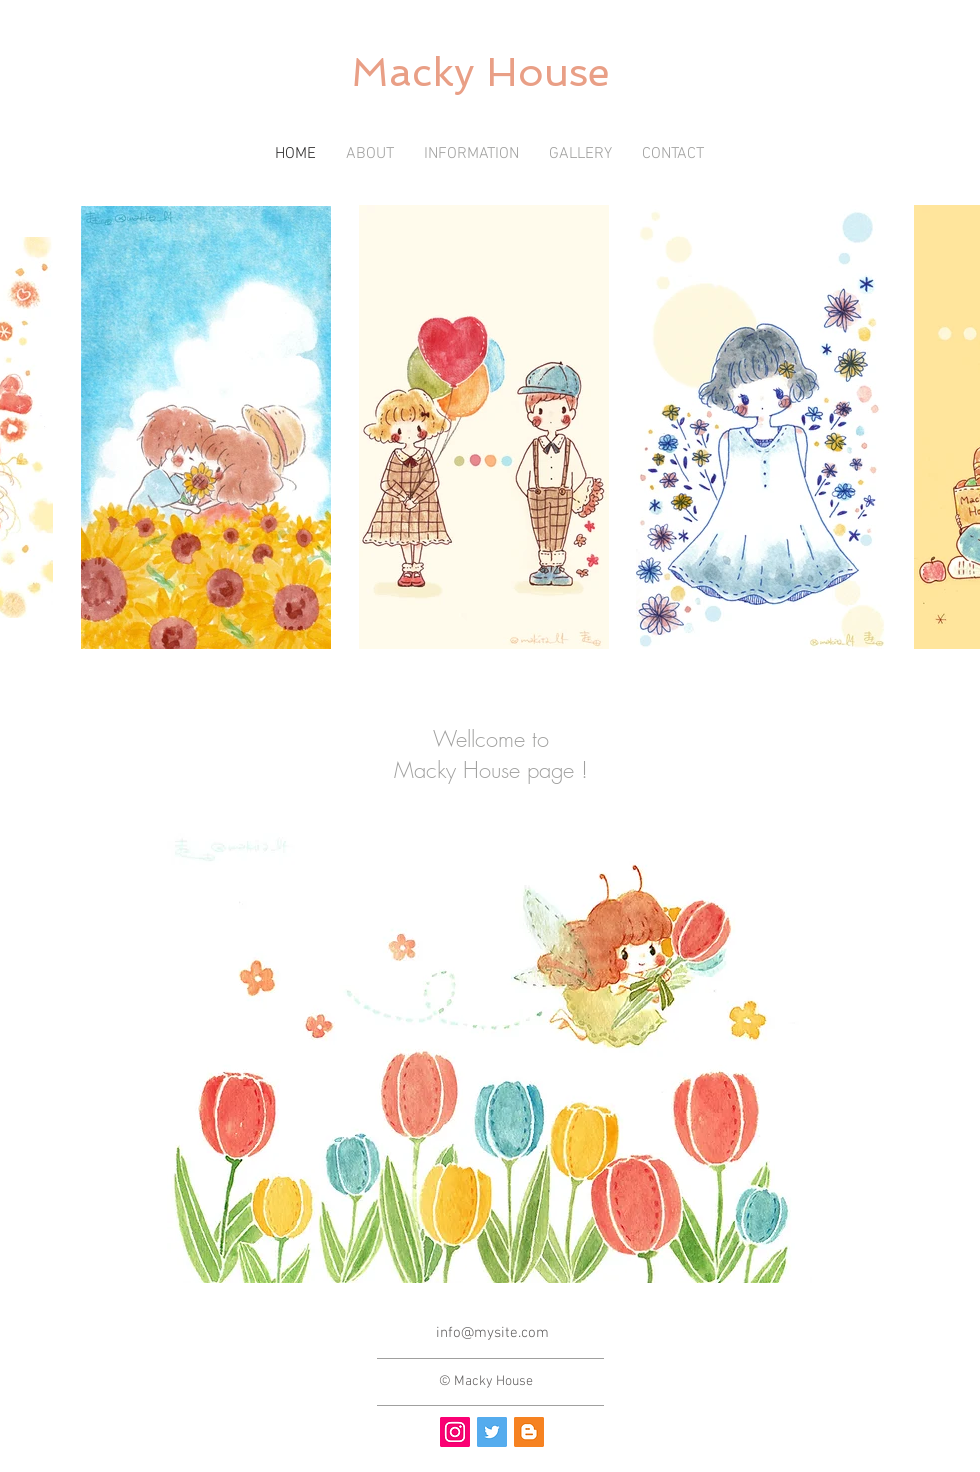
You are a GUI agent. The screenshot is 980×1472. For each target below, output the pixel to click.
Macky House (480, 72)
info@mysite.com (492, 1333)
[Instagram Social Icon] (455, 1432)
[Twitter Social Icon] (492, 1432)
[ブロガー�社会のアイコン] (529, 1432)
